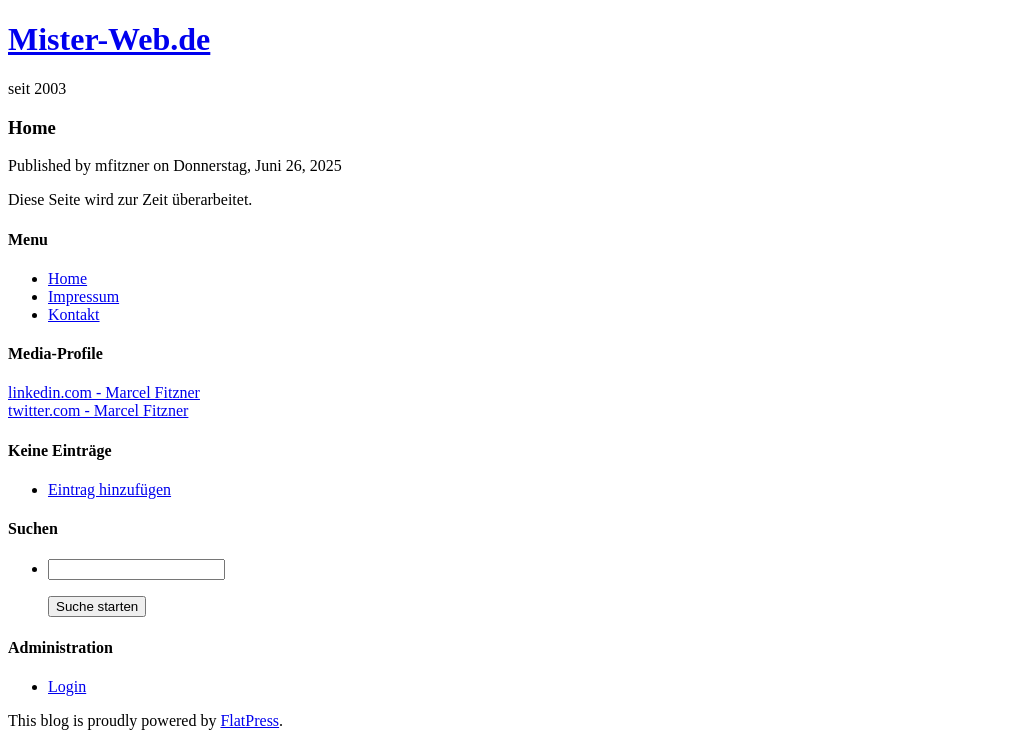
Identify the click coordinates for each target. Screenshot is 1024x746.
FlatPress (249, 720)
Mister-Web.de (109, 39)
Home (67, 278)
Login (67, 686)
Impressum (83, 296)
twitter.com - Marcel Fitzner (98, 410)
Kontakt (74, 314)
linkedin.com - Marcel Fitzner (104, 392)
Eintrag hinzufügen (109, 489)
